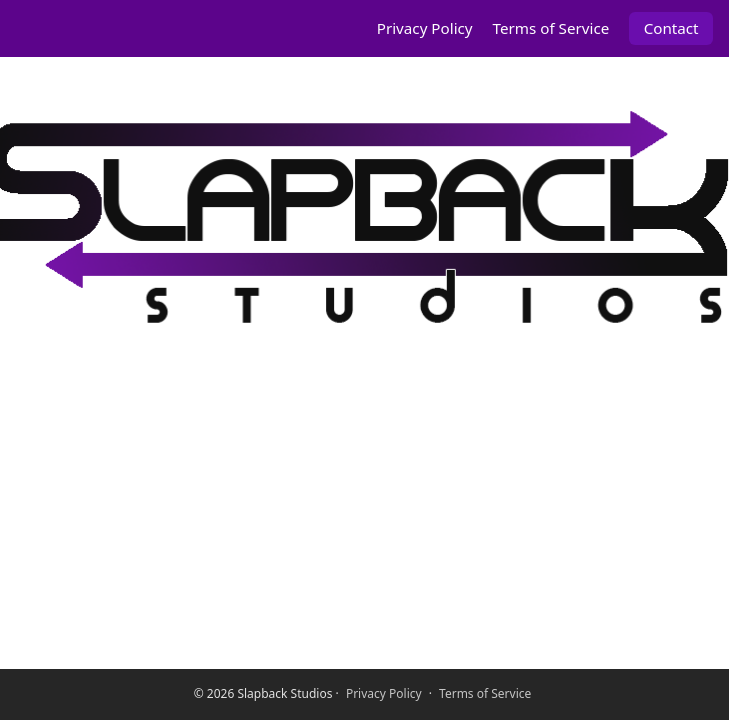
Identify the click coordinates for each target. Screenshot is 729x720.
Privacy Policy (425, 28)
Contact (671, 28)
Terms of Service (551, 28)
